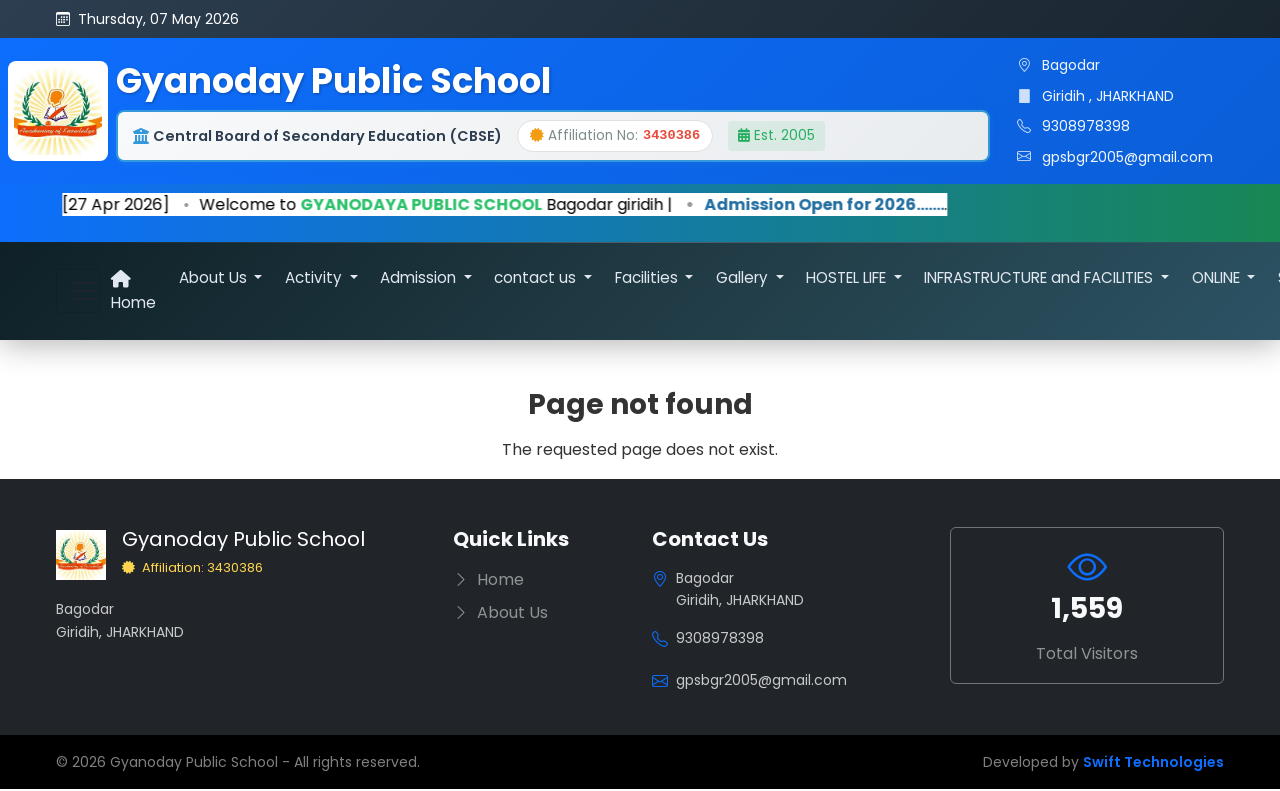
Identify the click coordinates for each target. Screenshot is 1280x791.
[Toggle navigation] (78, 291)
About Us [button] (215, 278)
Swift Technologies (1153, 764)
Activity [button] (315, 278)
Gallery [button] (744, 278)
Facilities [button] (648, 278)
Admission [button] (420, 278)
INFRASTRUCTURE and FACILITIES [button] (1040, 278)
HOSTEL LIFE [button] (848, 278)
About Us (500, 614)
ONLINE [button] (1218, 278)
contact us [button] (537, 278)
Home (133, 292)
